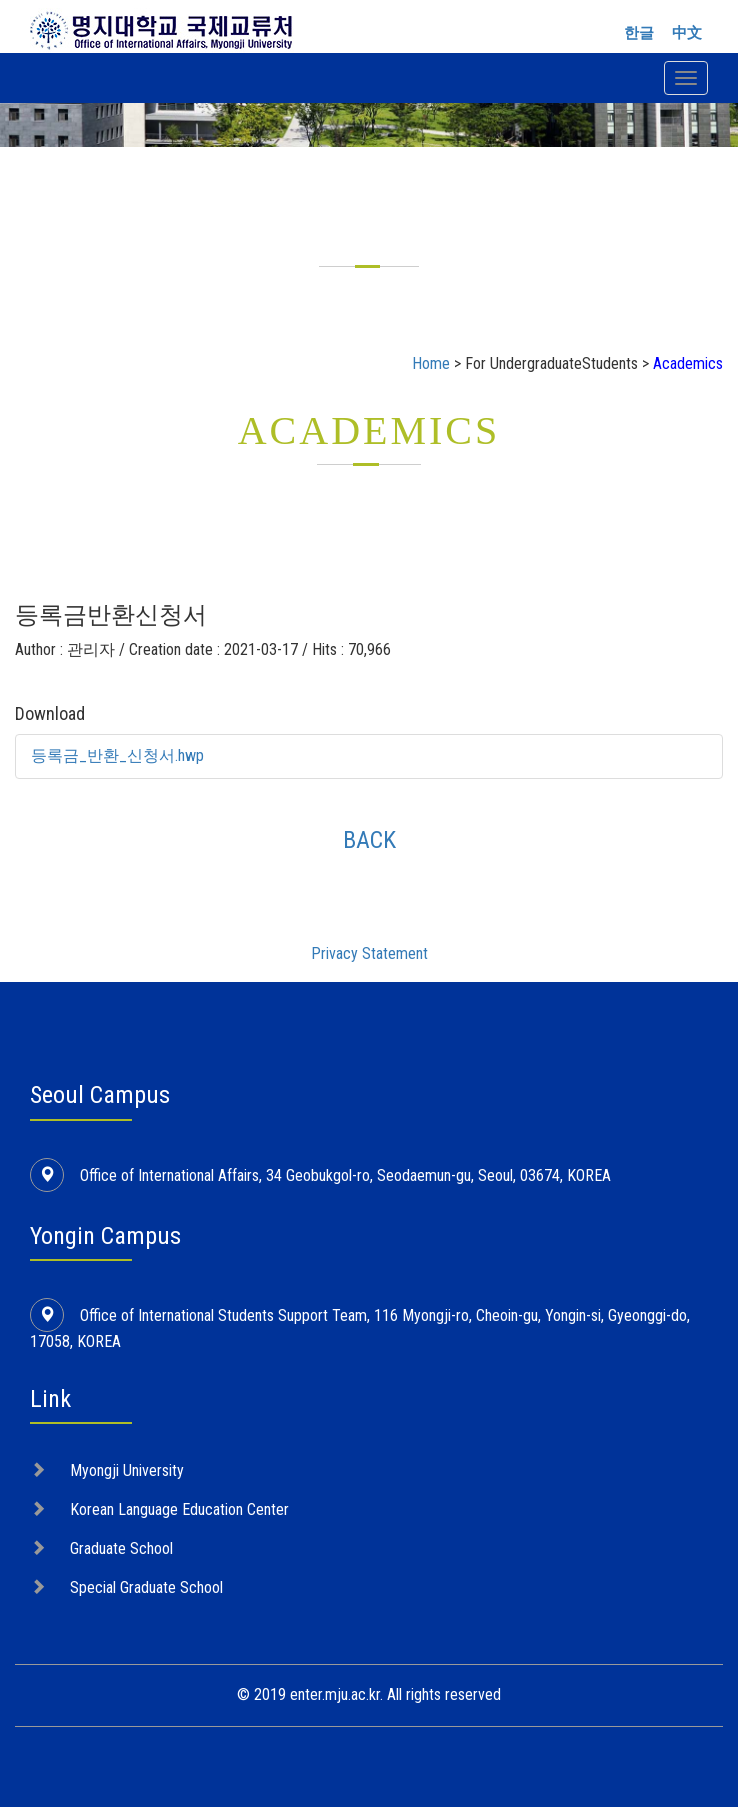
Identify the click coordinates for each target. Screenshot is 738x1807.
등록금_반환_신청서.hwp (117, 755)
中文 (687, 33)
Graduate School (121, 1548)
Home (431, 363)
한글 (639, 33)
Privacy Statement (369, 953)
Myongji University (127, 1470)
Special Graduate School (146, 1587)
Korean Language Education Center (179, 1509)
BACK (369, 840)
